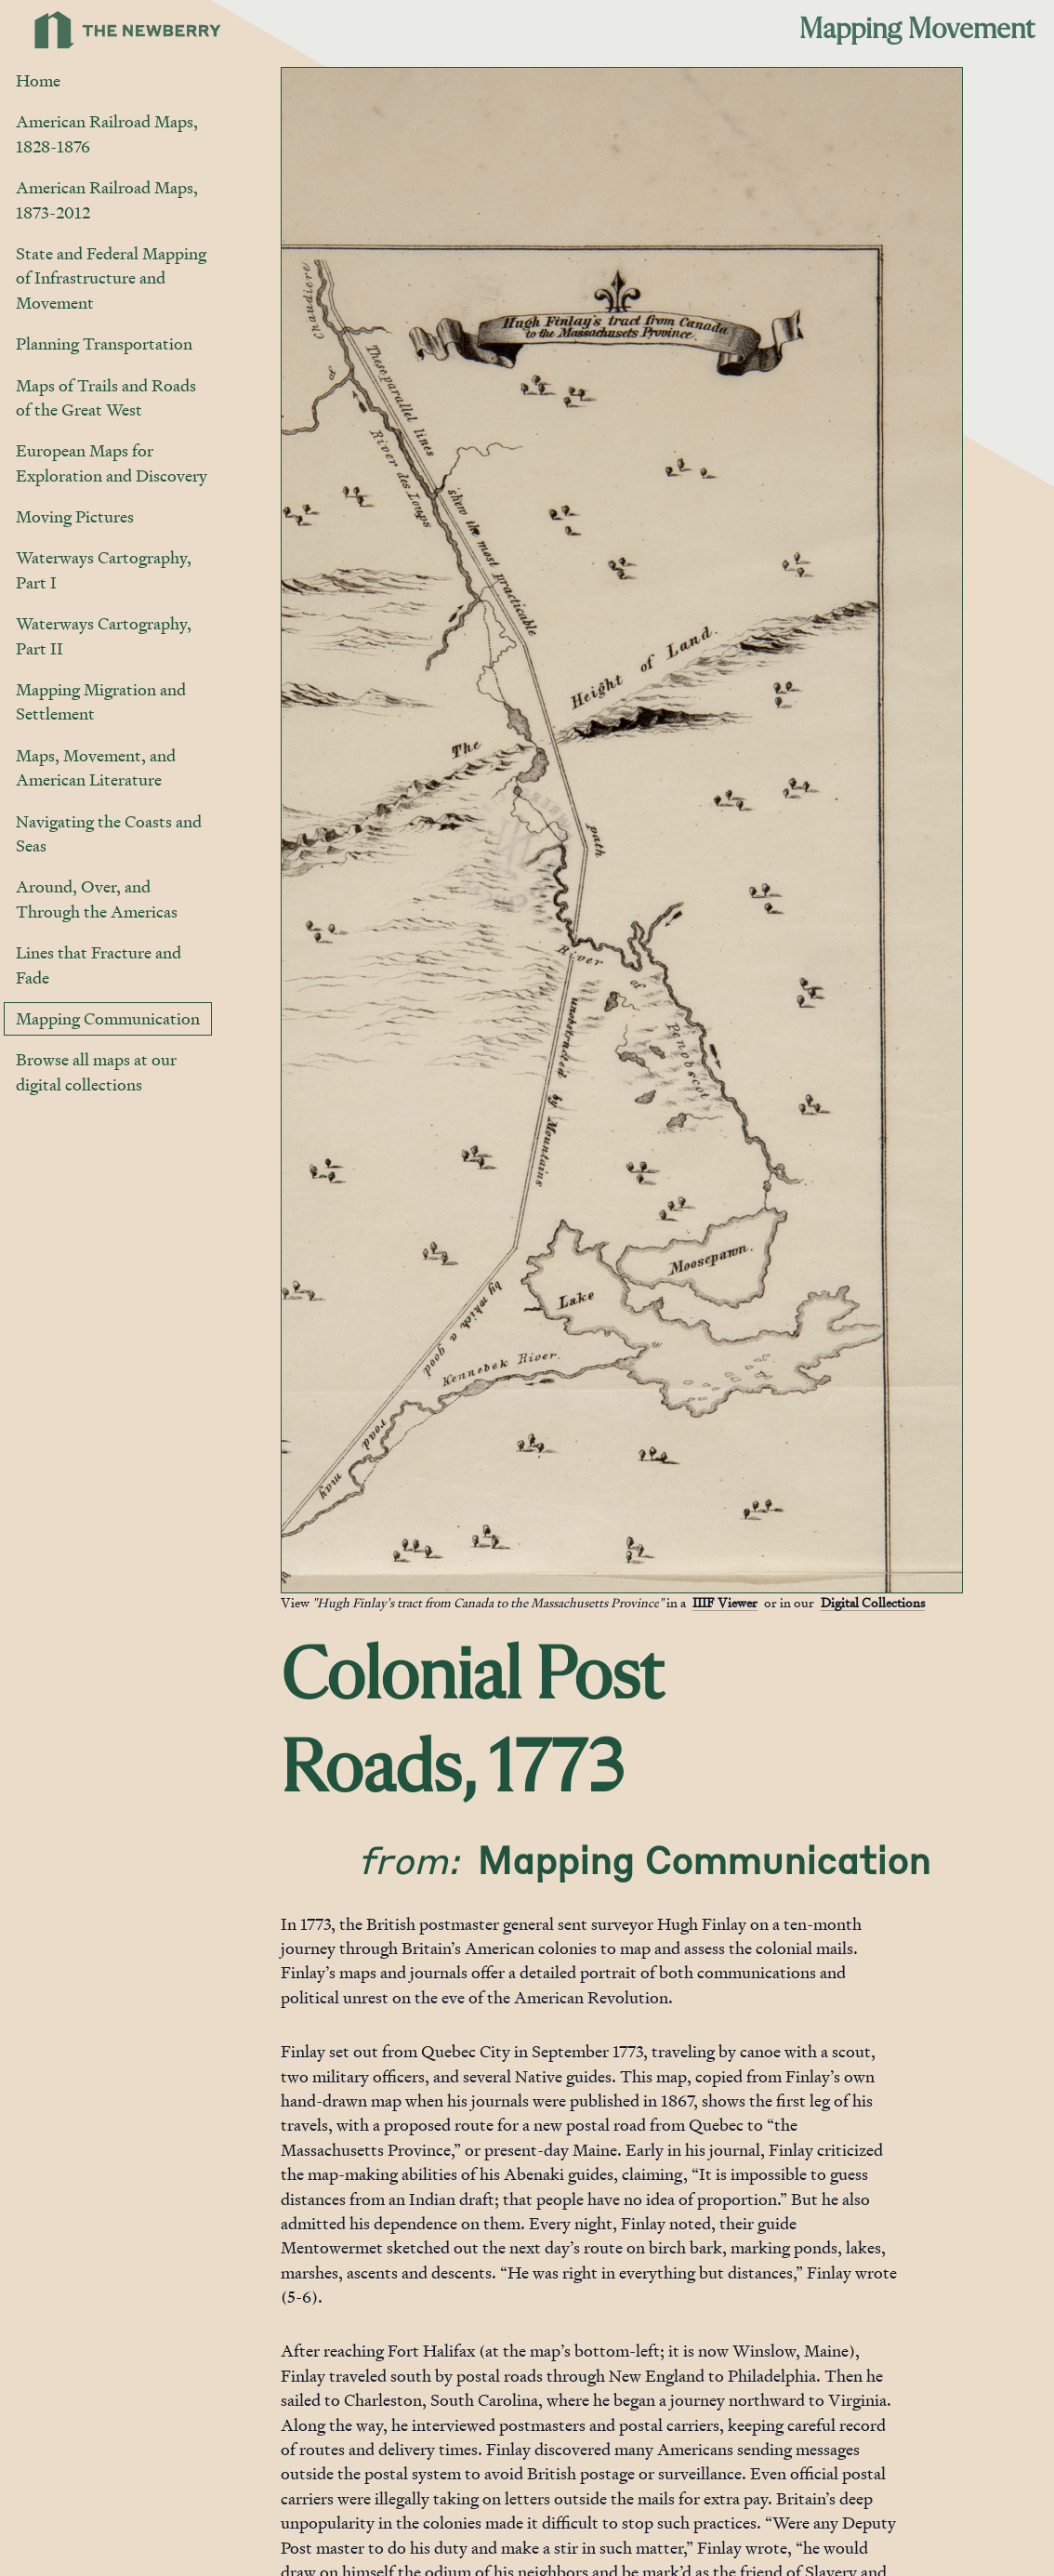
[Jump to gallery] (296, 1577)
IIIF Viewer (725, 1602)
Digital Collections (873, 1602)
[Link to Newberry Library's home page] (128, 30)
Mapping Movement (916, 30)
